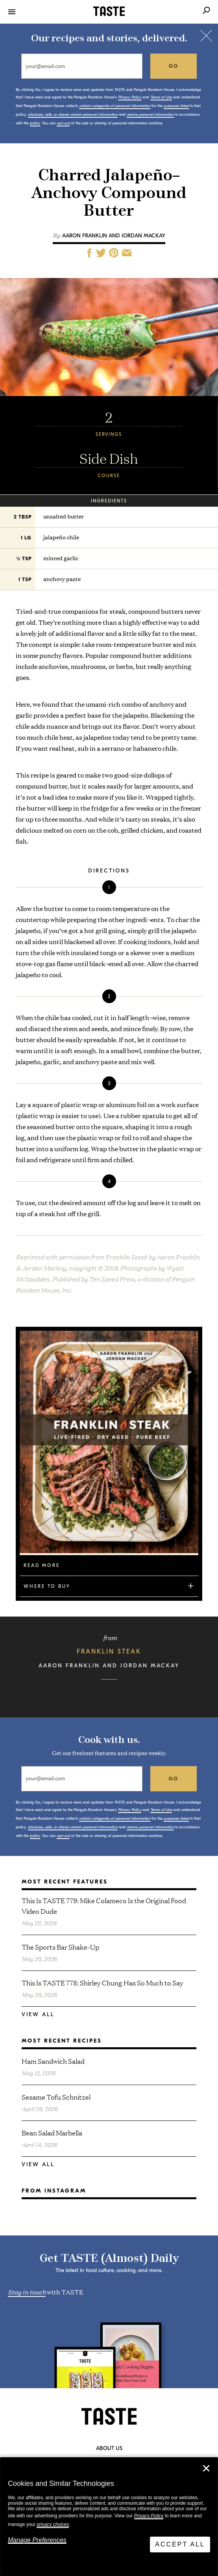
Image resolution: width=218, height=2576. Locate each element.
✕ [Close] (206, 2468)
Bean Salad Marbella (52, 2132)
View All (38, 2014)
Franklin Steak (109, 1651)
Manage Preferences (37, 2540)
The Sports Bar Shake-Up (60, 1947)
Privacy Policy (149, 2516)
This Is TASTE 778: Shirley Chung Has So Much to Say (102, 1982)
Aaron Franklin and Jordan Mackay (113, 235)
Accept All (180, 2544)
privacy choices (53, 2524)
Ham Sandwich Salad (53, 2061)
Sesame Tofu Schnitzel (56, 2097)
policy (35, 123)
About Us (109, 2448)
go (174, 66)
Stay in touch (27, 2291)
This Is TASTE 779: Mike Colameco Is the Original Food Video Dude (104, 1905)
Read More (42, 1565)
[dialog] (109, 2516)
